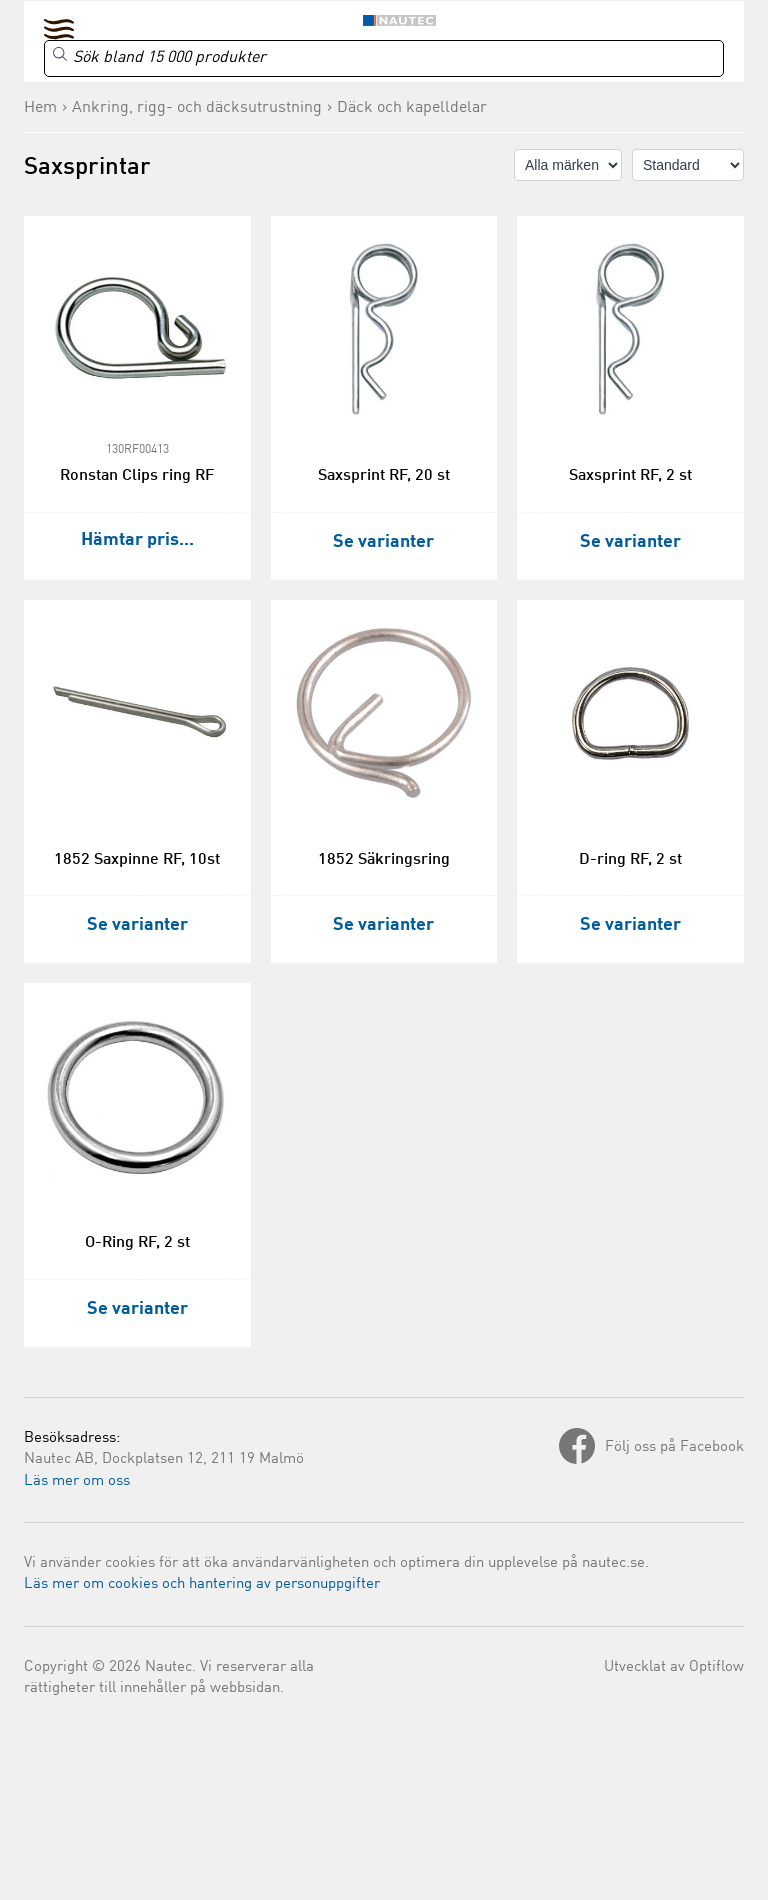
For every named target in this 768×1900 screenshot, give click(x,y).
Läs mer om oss (77, 1481)
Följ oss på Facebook (674, 1447)
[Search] (384, 58)
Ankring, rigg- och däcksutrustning (197, 108)
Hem (40, 108)
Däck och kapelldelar (412, 108)
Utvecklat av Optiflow (674, 1667)
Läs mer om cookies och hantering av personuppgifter (202, 1584)
